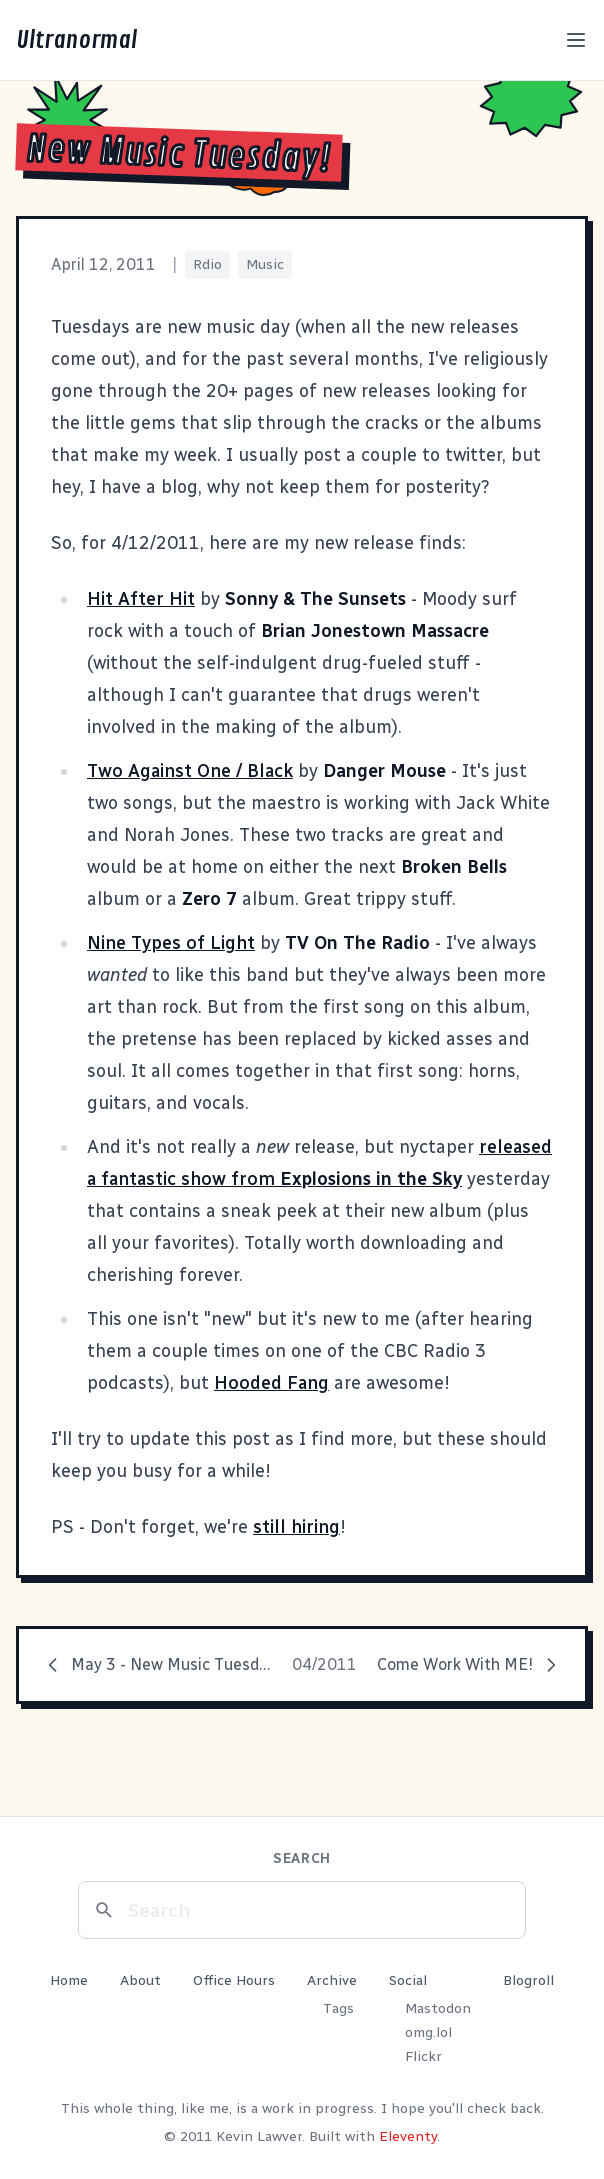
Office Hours (234, 1980)
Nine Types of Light (171, 943)
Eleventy (408, 2136)
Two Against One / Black (190, 771)
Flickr (423, 2056)
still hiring (296, 1527)
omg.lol (428, 2032)
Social (408, 1980)
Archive (332, 1980)
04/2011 (324, 1664)
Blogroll (528, 1980)
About (140, 1980)
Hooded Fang (271, 1383)
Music (265, 264)
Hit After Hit (141, 599)
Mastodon (438, 2008)
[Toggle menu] (576, 40)
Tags (338, 2008)
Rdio (207, 264)
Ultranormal (76, 40)
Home (69, 1980)
